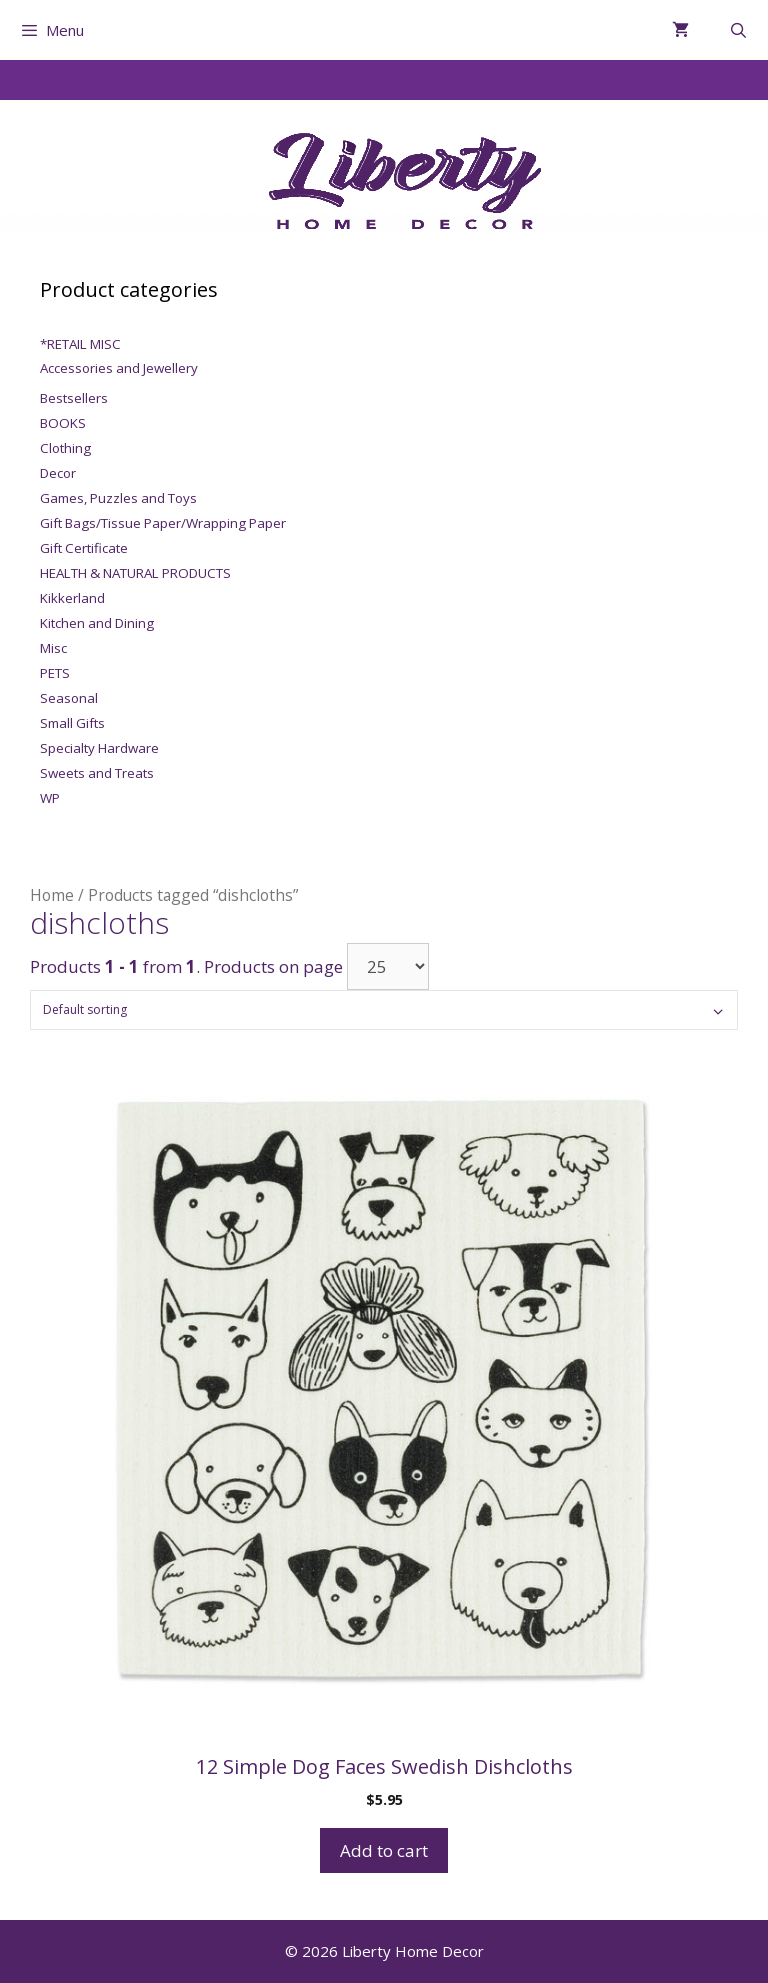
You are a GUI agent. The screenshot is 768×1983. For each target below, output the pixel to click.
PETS (55, 673)
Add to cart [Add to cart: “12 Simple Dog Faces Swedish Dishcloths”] (384, 1850)
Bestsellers (74, 398)
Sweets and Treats (97, 773)
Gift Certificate (84, 548)
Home (52, 895)
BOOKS (63, 423)
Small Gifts (72, 723)
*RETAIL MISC (80, 344)
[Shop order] (384, 1010)
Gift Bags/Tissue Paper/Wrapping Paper (163, 523)
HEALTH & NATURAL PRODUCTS (135, 573)
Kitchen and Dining (97, 623)
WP (50, 798)
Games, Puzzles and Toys (118, 498)
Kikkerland (72, 598)
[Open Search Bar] (738, 30)
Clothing (65, 448)
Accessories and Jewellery (119, 368)
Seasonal (69, 698)
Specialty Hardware (99, 748)
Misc (53, 648)
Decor (58, 473)
